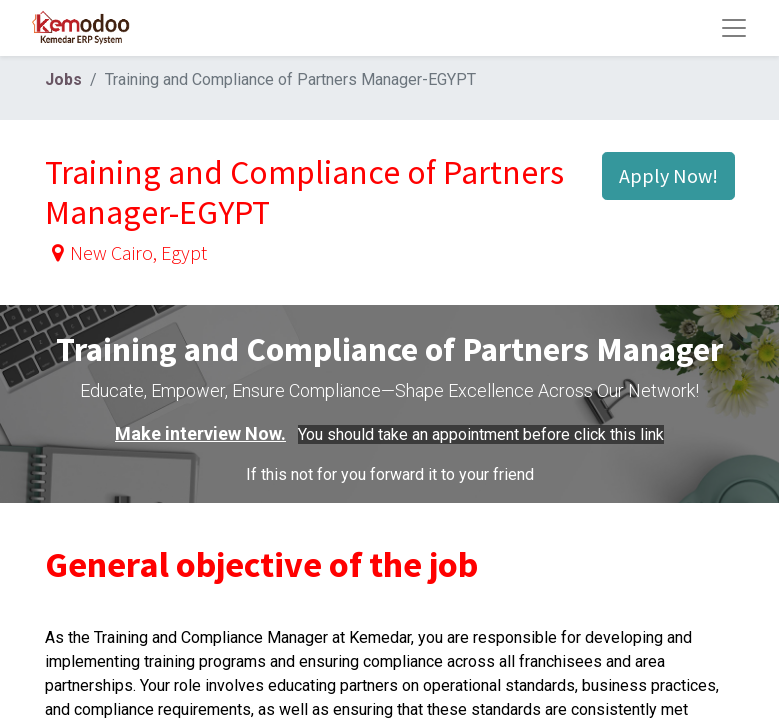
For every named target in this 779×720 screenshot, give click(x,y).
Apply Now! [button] (668, 175)
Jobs (63, 79)
